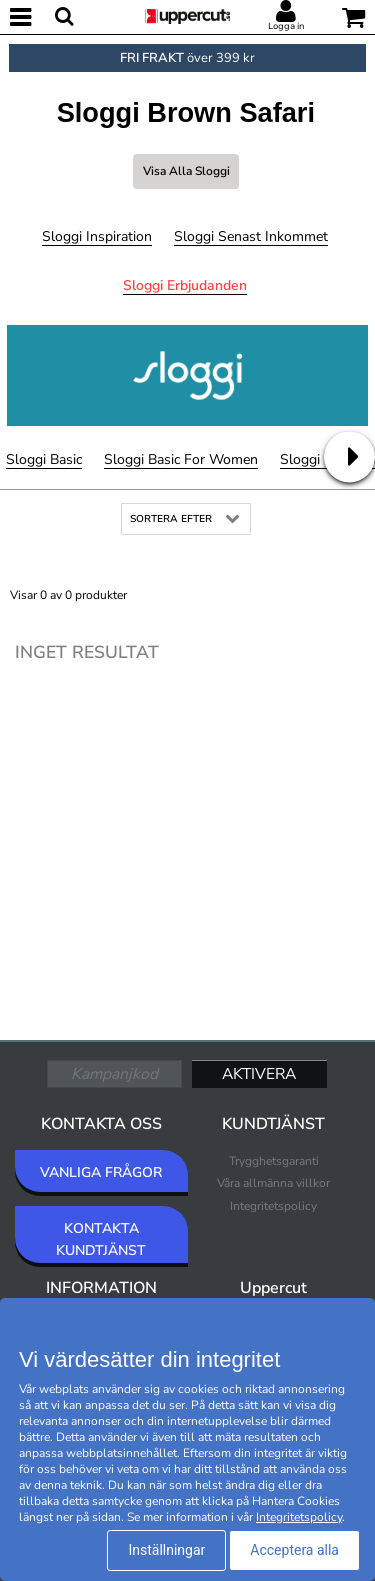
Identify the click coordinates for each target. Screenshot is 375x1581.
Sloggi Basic (44, 459)
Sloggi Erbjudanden (185, 285)
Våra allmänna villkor (273, 1183)
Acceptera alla (294, 1550)
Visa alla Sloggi (186, 171)
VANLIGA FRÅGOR (101, 1172)
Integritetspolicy (273, 1206)
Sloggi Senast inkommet (251, 236)
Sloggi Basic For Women (181, 459)
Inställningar (166, 1550)
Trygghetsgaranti (274, 1161)
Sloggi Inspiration (97, 236)
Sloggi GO (312, 459)
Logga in (286, 26)
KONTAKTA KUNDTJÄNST (101, 1239)
